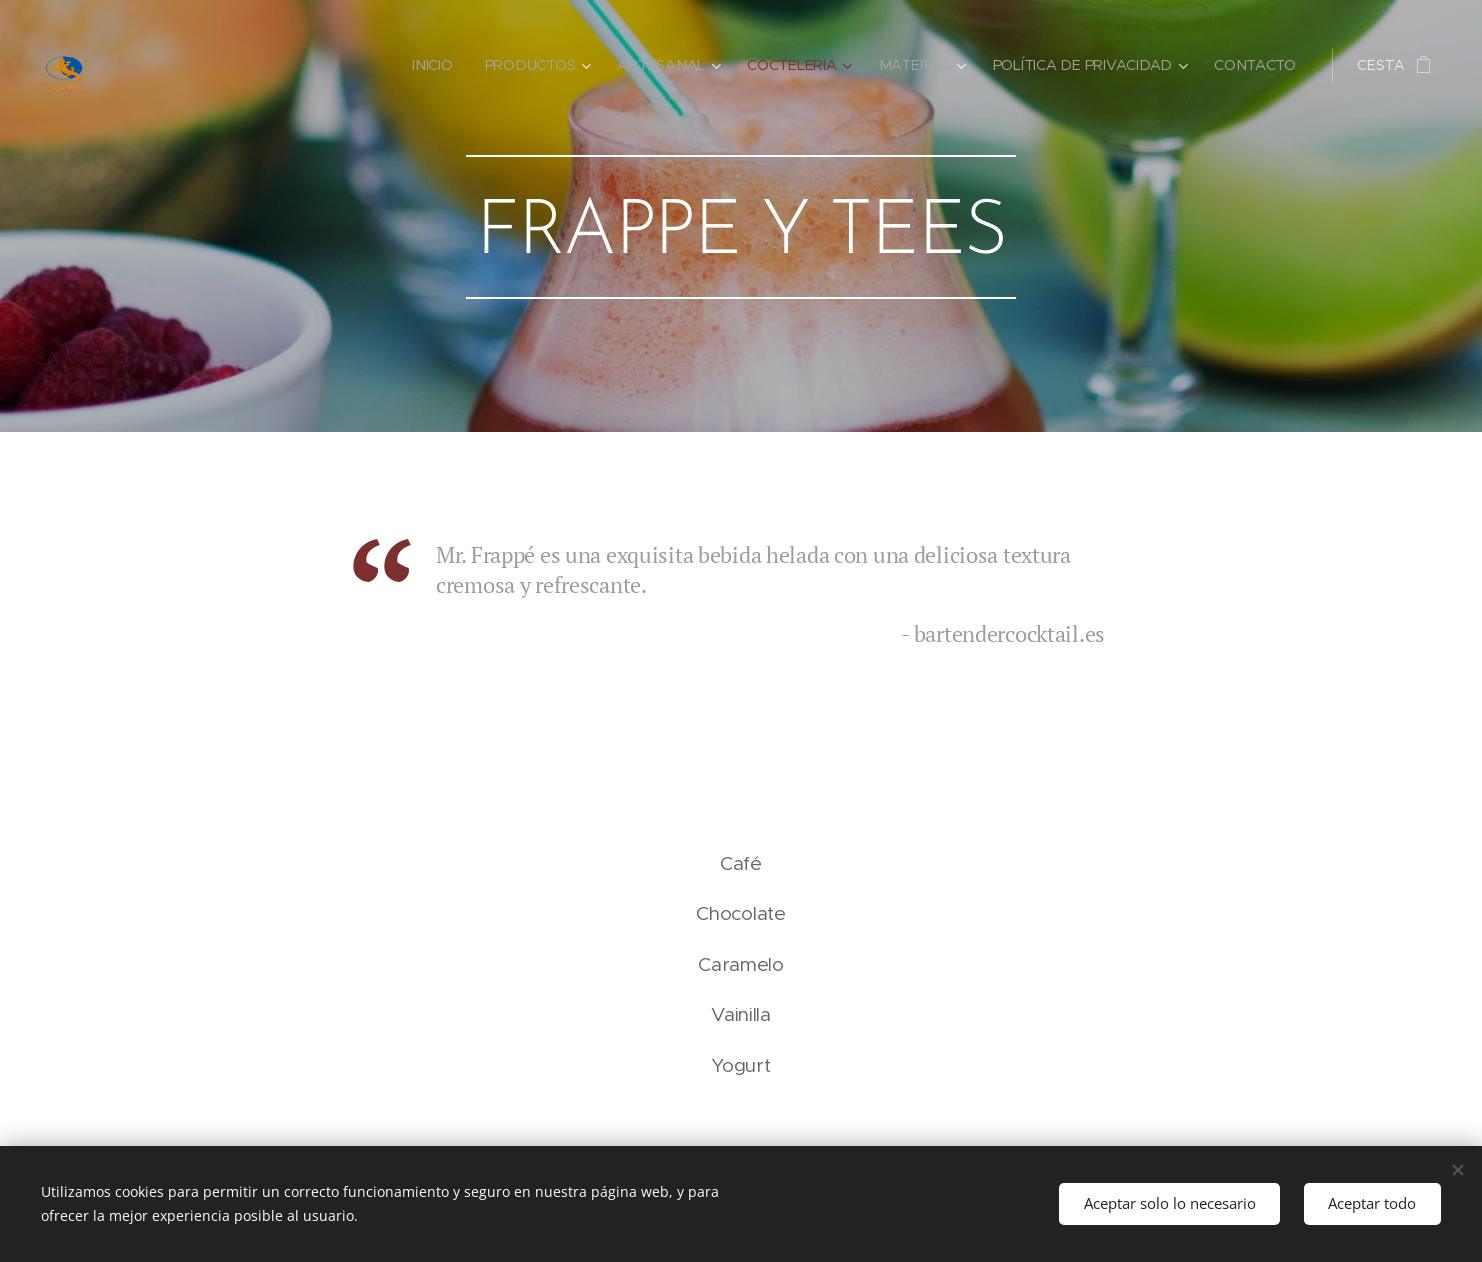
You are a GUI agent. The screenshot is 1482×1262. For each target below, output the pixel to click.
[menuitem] (441, 65)
